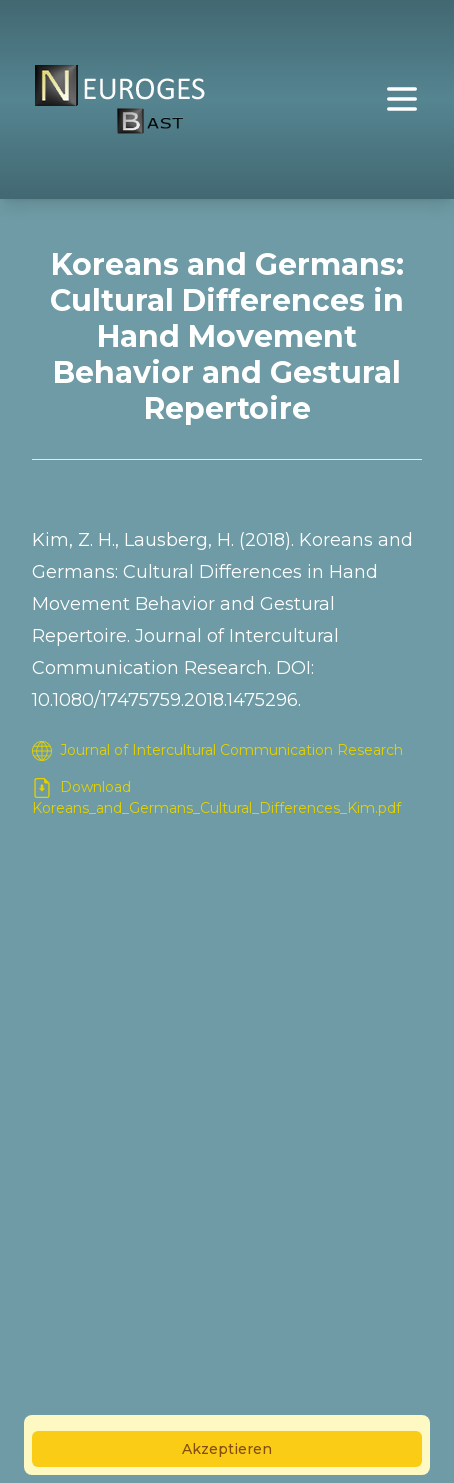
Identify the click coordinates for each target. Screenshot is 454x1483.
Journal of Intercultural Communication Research (217, 751)
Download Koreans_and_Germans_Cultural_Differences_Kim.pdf (216, 797)
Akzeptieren (227, 1449)
